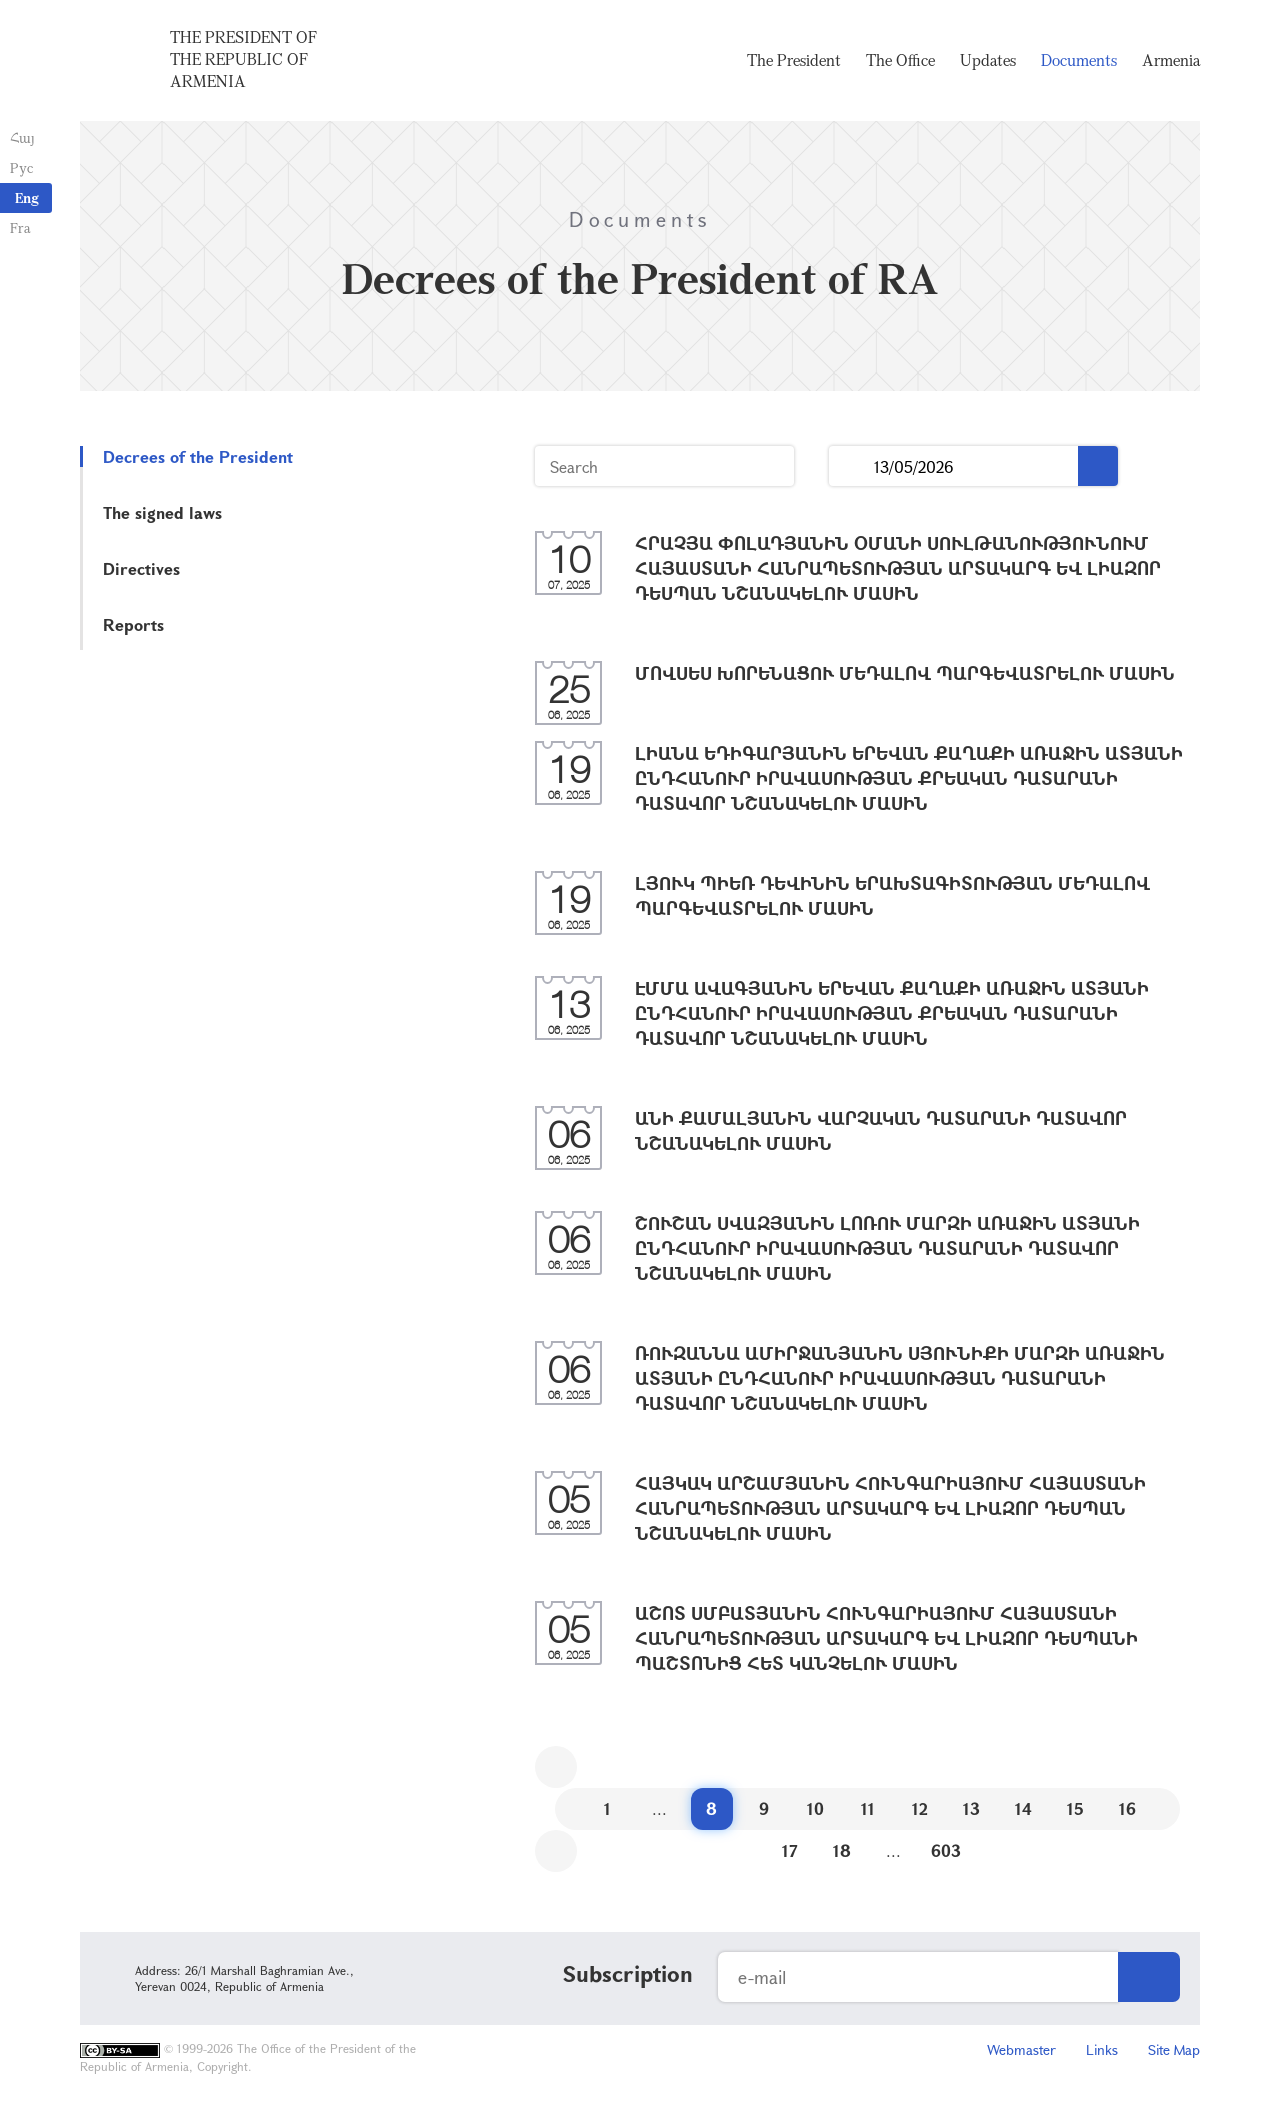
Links (1102, 2049)
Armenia (1171, 60)
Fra (20, 227)
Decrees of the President (198, 456)
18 (842, 1850)
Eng (27, 197)
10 (815, 1808)
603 (946, 1850)
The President (794, 60)
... (851, 466)
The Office (900, 60)
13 (971, 1808)
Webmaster (1021, 2049)
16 (1127, 1808)
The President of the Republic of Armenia (243, 59)
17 (790, 1850)
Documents (1079, 60)
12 (920, 1808)
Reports (133, 624)
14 (1023, 1808)
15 (1075, 1808)
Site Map (1174, 2049)
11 (868, 1808)
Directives (141, 568)
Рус (21, 167)
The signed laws (162, 512)
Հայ (22, 137)
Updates (988, 60)
